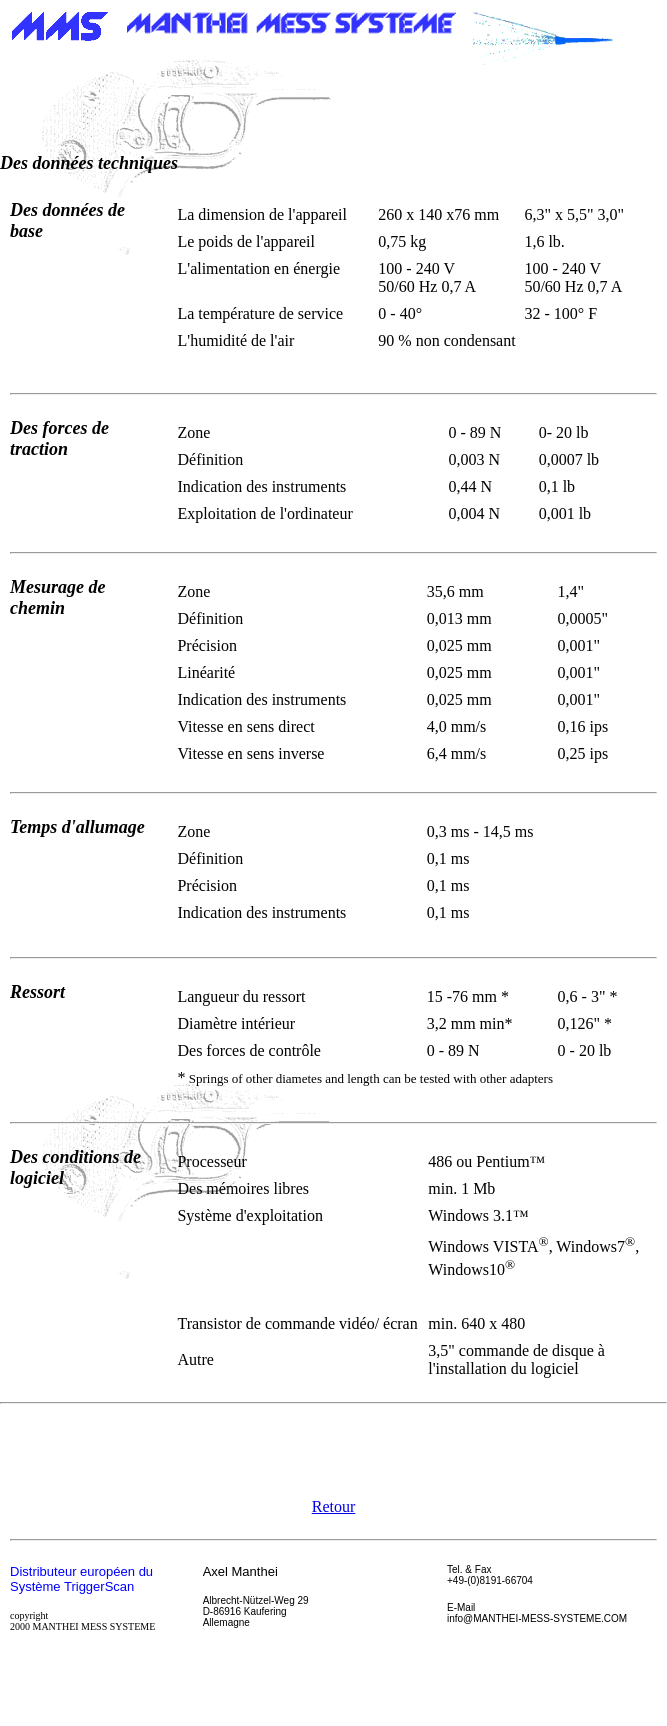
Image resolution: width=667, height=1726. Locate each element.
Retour (334, 1506)
